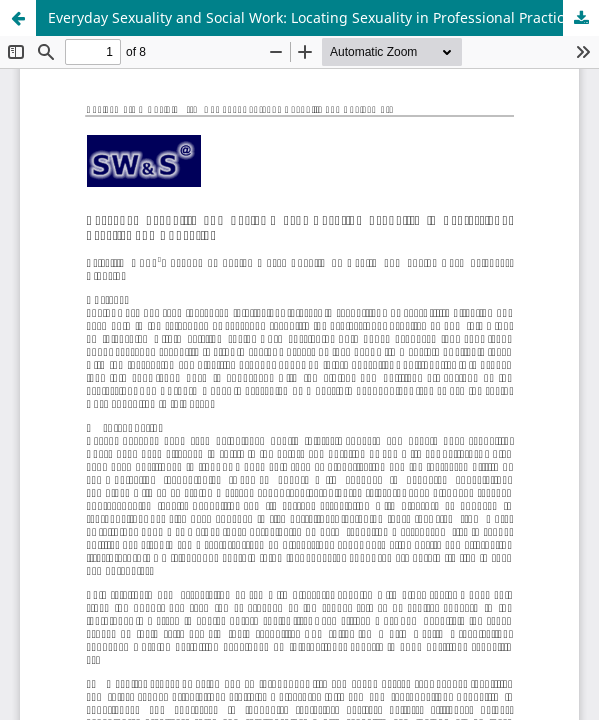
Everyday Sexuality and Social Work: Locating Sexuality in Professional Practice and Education (323, 17)
